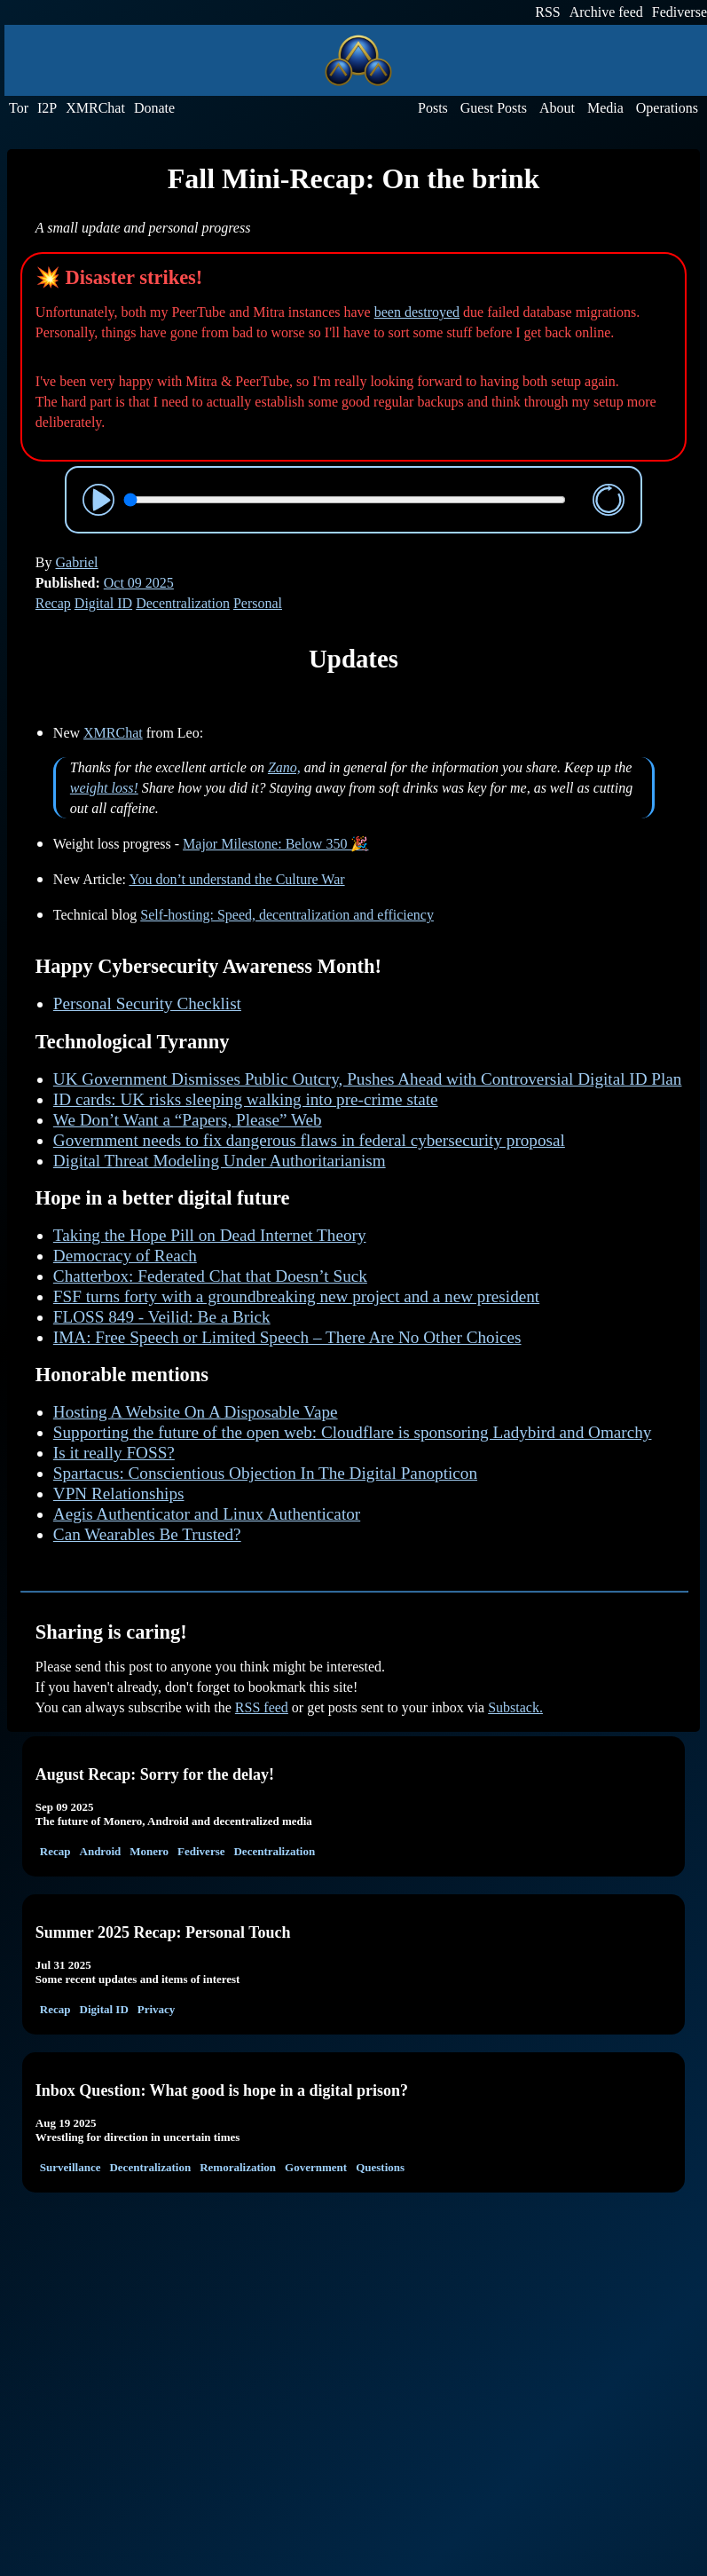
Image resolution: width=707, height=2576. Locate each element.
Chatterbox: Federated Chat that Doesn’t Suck (210, 1276)
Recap (53, 603)
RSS (547, 12)
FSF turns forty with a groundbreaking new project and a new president (296, 1296)
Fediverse (679, 12)
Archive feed (606, 12)
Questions (380, 2167)
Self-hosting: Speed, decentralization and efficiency (287, 914)
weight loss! (104, 787)
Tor (18, 107)
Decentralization (183, 603)
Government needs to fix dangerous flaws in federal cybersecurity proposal (309, 1140)
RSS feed (261, 1707)
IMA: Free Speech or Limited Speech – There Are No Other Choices (287, 1337)
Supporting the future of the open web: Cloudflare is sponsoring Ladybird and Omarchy (352, 1432)
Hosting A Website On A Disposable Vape (195, 1412)
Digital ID (103, 603)
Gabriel (77, 562)
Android (101, 1851)
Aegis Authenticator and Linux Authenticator (206, 1514)
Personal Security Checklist (147, 1003)
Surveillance (70, 2167)
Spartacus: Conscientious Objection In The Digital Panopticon (265, 1473)
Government (316, 2167)
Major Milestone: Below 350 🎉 (275, 843)
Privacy (156, 2009)
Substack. (515, 1707)
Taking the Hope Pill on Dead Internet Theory (209, 1235)
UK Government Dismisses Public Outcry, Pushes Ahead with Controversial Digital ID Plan (367, 1079)
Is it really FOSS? (114, 1452)
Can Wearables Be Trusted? (147, 1534)
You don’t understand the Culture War (236, 879)
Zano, (284, 767)
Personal (257, 603)
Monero (149, 1851)
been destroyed (417, 312)
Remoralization (238, 2167)
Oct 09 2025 (139, 582)
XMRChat (95, 107)
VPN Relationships (119, 1493)
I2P (47, 107)
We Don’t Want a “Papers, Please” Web (187, 1119)
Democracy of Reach (125, 1255)
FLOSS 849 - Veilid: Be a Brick (162, 1317)
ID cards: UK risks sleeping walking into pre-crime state (245, 1099)
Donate (154, 107)
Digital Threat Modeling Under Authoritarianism (219, 1160)
